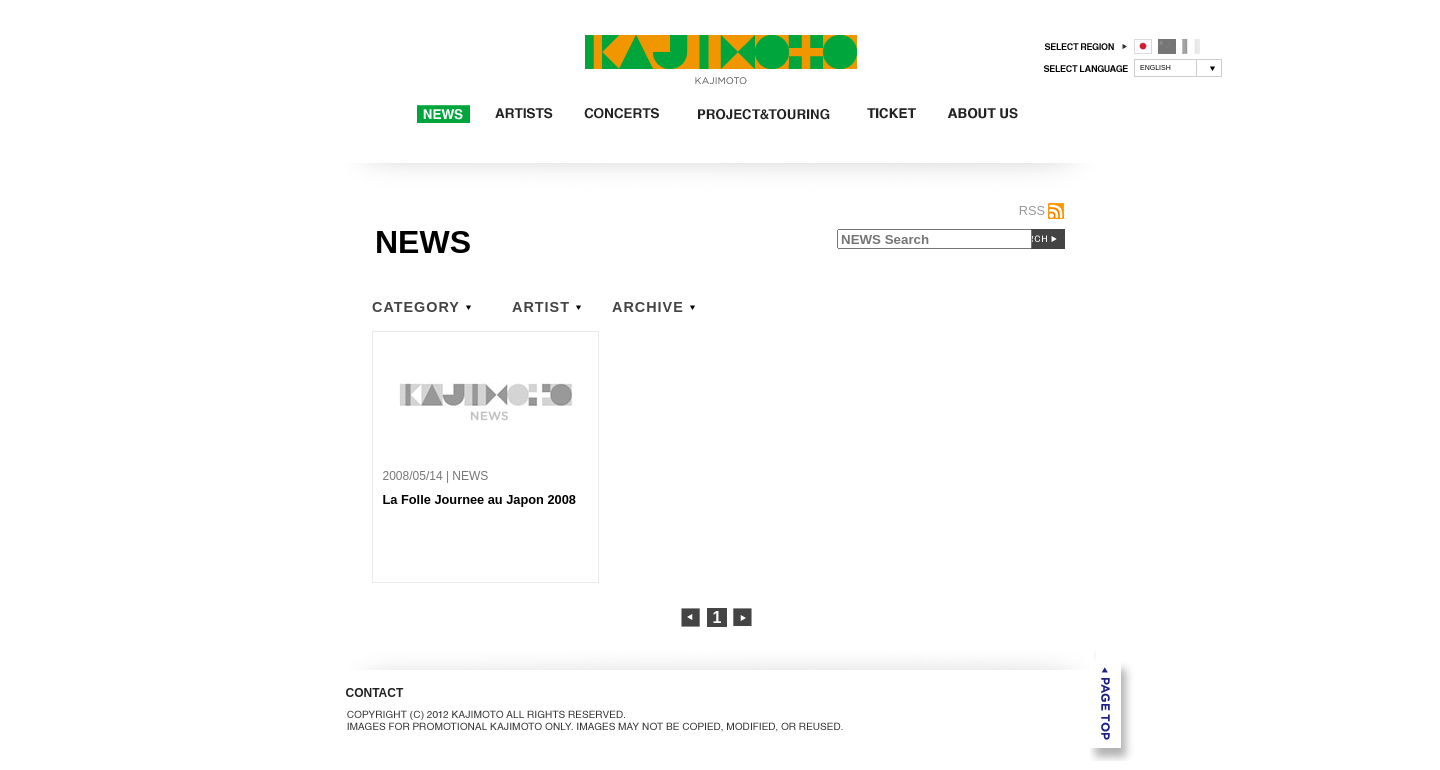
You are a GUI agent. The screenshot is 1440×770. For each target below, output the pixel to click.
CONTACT (375, 693)
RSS (1032, 210)
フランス (1191, 46)
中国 (1167, 46)
